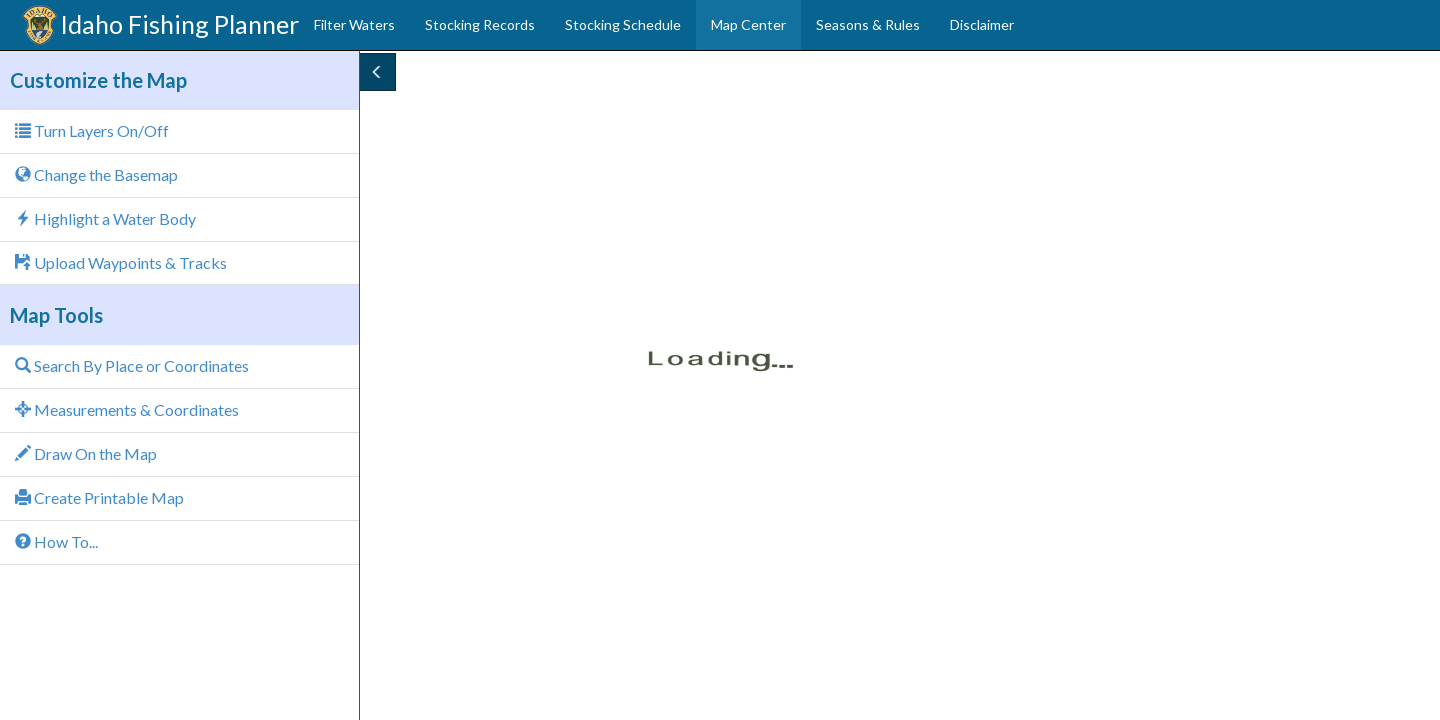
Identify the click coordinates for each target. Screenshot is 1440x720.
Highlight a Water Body (105, 218)
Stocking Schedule (623, 24)
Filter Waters (354, 24)
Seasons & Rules (868, 24)
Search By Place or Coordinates (132, 365)
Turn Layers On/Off (92, 130)
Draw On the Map (86, 453)
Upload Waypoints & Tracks (121, 262)
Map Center (748, 24)
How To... (56, 541)
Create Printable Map (99, 497)
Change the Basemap (96, 174)
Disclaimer (982, 24)
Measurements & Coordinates (127, 409)
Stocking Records (480, 24)
